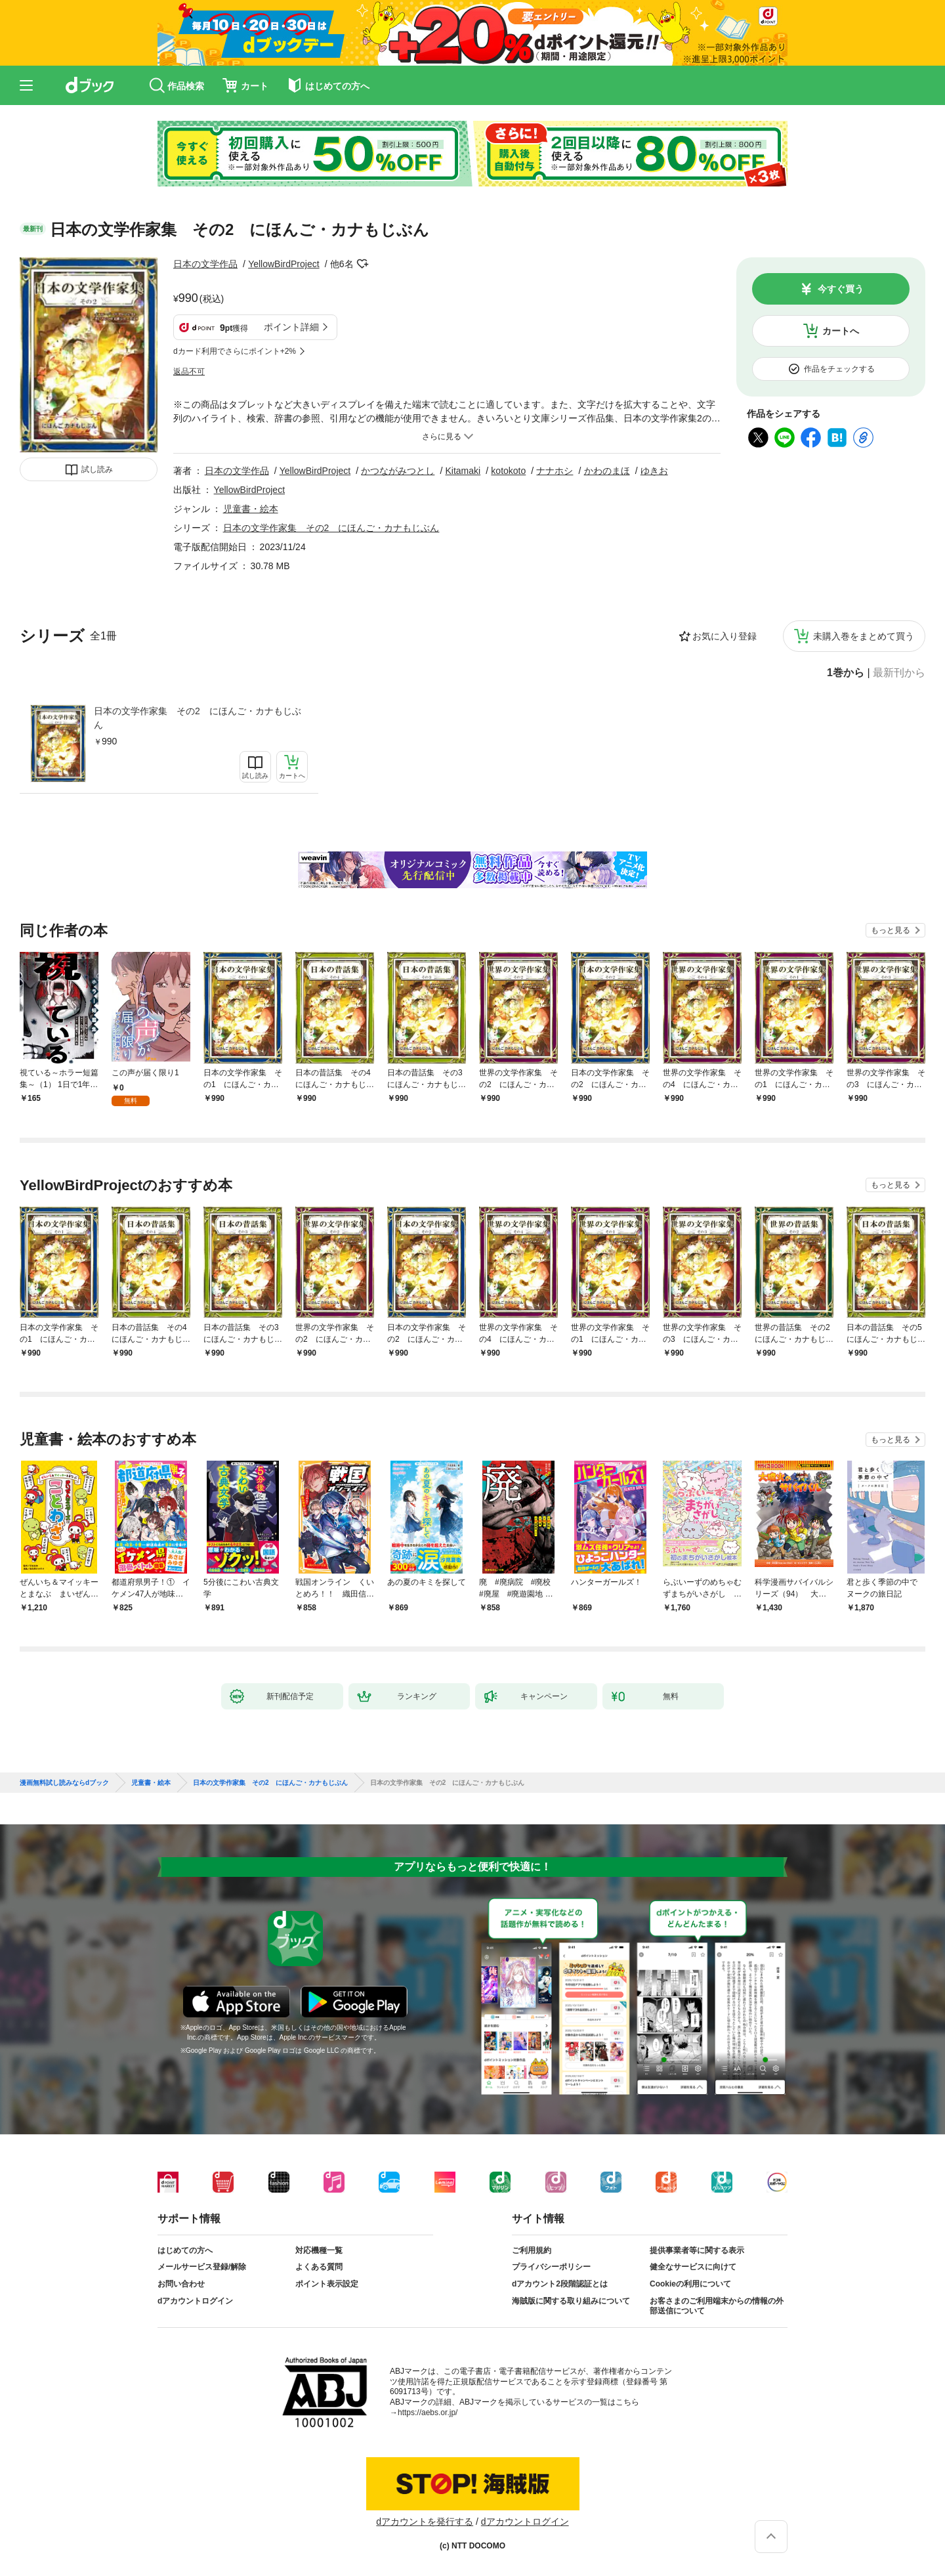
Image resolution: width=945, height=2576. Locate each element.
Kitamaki (463, 470)
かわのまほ (607, 470)
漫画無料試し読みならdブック (64, 1783)
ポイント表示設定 (326, 2283)
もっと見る (890, 930)
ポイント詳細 (291, 327)
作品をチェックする (839, 369)
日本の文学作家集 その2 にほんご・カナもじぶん (197, 718)
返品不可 (189, 371)
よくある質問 (319, 2266)
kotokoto (508, 470)
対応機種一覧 (319, 2250)
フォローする (362, 263)
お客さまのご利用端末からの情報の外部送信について (717, 2306)
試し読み (97, 469)
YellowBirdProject (283, 264)
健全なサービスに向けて (693, 2266)
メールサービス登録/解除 (202, 2266)
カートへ (840, 331)
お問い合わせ (181, 2283)
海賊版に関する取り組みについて (571, 2301)
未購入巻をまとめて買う (863, 636)
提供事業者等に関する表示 (697, 2250)
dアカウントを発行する (424, 2521)
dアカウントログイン (195, 2301)
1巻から (845, 673)
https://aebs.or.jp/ (427, 2412)
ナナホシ (554, 470)
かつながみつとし (397, 470)
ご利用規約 (531, 2250)
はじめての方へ (185, 2250)
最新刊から (899, 673)
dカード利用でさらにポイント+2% (234, 351)
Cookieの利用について (690, 2283)
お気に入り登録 (724, 636)
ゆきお (654, 470)
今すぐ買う (841, 289)
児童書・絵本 (250, 509)
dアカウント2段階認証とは (560, 2283)
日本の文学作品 (205, 264)
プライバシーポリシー (551, 2266)
